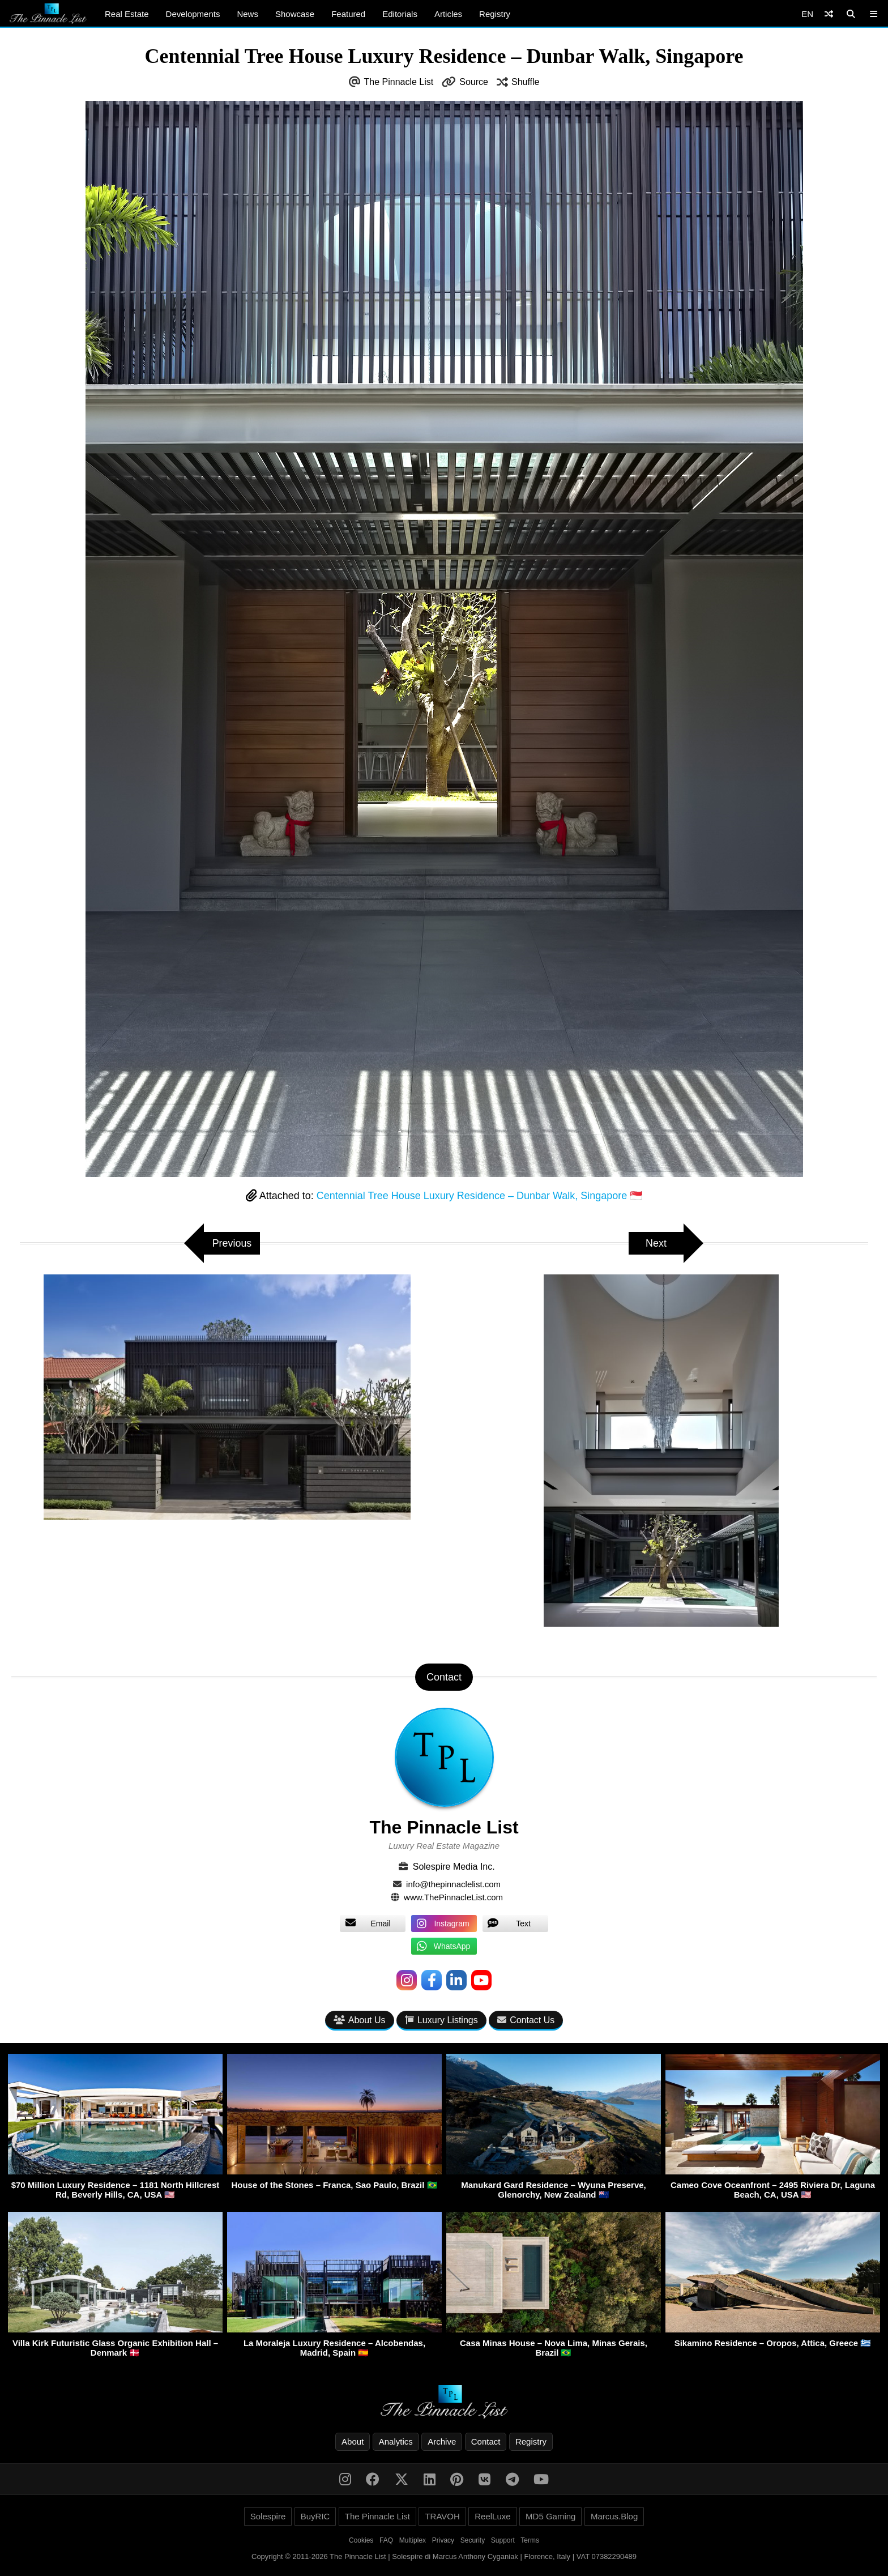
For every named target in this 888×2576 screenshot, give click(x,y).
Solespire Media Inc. (454, 1866)
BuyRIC (315, 2516)
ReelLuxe (492, 2516)
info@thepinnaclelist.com (453, 1884)
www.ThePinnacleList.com (453, 1897)
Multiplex (412, 2540)
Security (472, 2540)
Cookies (361, 2540)
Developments (193, 14)
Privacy (443, 2540)
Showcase (294, 14)
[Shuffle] (829, 14)
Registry (494, 14)
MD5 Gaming (550, 2516)
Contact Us (525, 2020)
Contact (486, 2441)
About (352, 2441)
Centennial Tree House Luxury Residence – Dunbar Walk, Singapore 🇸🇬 (480, 1195)
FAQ (386, 2540)
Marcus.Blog (614, 2516)
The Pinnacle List (399, 82)
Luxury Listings (441, 2020)
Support (503, 2540)
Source (473, 82)
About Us (360, 2020)
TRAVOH (442, 2516)
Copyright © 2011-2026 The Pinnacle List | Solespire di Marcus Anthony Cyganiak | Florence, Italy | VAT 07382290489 (444, 2556)
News (247, 14)
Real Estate (127, 14)
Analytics (396, 2441)
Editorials (399, 14)
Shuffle (525, 82)
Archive (442, 2441)
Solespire (268, 2516)
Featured (348, 14)
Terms (529, 2540)
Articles (448, 14)
